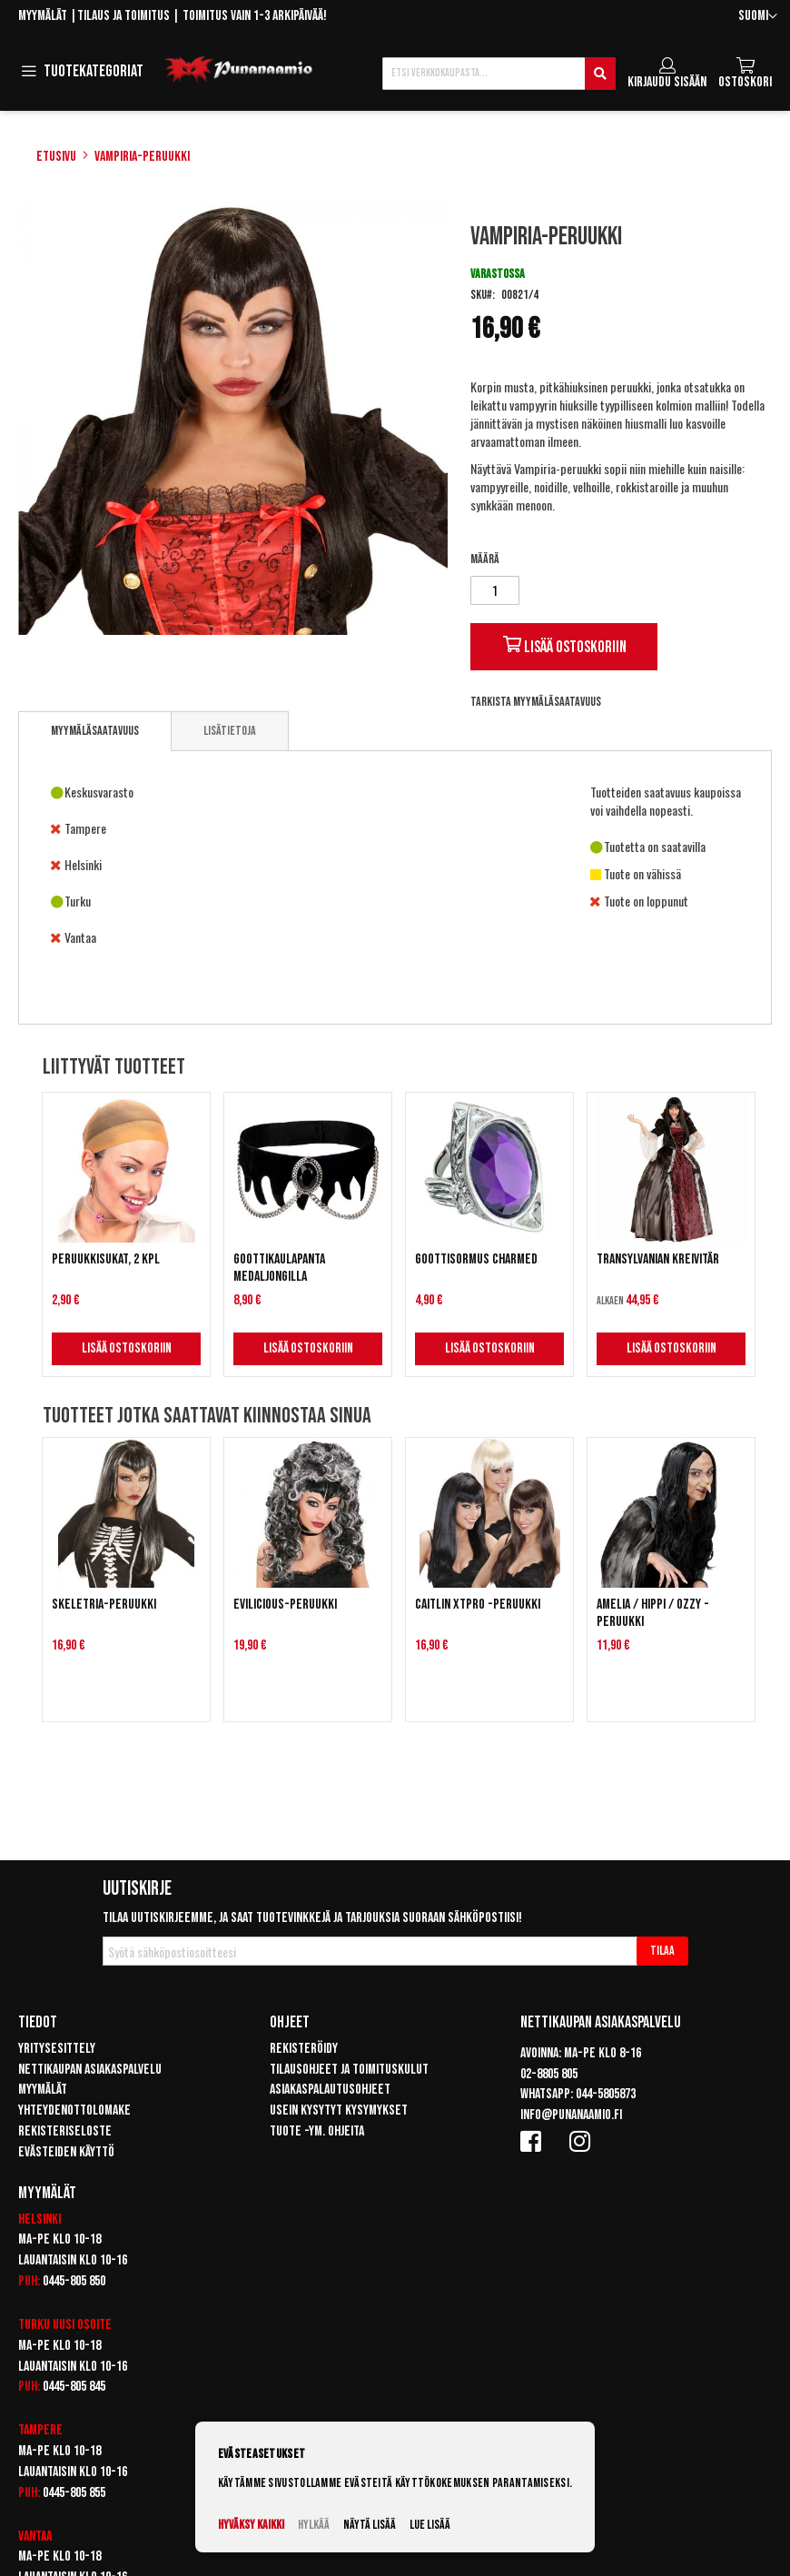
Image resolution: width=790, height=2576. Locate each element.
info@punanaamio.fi (571, 2115)
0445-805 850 (74, 2281)
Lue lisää (430, 2524)
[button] (757, 16)
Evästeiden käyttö (66, 2152)
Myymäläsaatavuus (95, 730)
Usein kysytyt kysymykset (339, 2110)
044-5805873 (606, 2094)
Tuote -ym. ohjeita (317, 2131)
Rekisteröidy (304, 2048)
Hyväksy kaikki (251, 2524)
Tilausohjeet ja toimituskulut (349, 2069)
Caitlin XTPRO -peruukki (477, 1604)
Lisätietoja (229, 730)
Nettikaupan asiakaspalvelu (90, 2069)
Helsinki (39, 2219)
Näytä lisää (369, 2524)
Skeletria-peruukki (104, 1604)
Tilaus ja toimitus (123, 16)
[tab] (95, 731)
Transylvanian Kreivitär (658, 1259)
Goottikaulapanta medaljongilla (279, 1268)
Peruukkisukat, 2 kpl (106, 1259)
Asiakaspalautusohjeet (330, 2089)
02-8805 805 (549, 2074)
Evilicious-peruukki (285, 1604)
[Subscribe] (662, 1951)
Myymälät (42, 16)
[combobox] (499, 73)
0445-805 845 (74, 2386)
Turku (34, 2324)
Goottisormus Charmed (476, 1259)
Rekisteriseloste (65, 2131)
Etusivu (56, 156)
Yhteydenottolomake (74, 2110)
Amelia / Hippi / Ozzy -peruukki (653, 1613)
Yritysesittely (56, 2048)
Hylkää (314, 2524)
